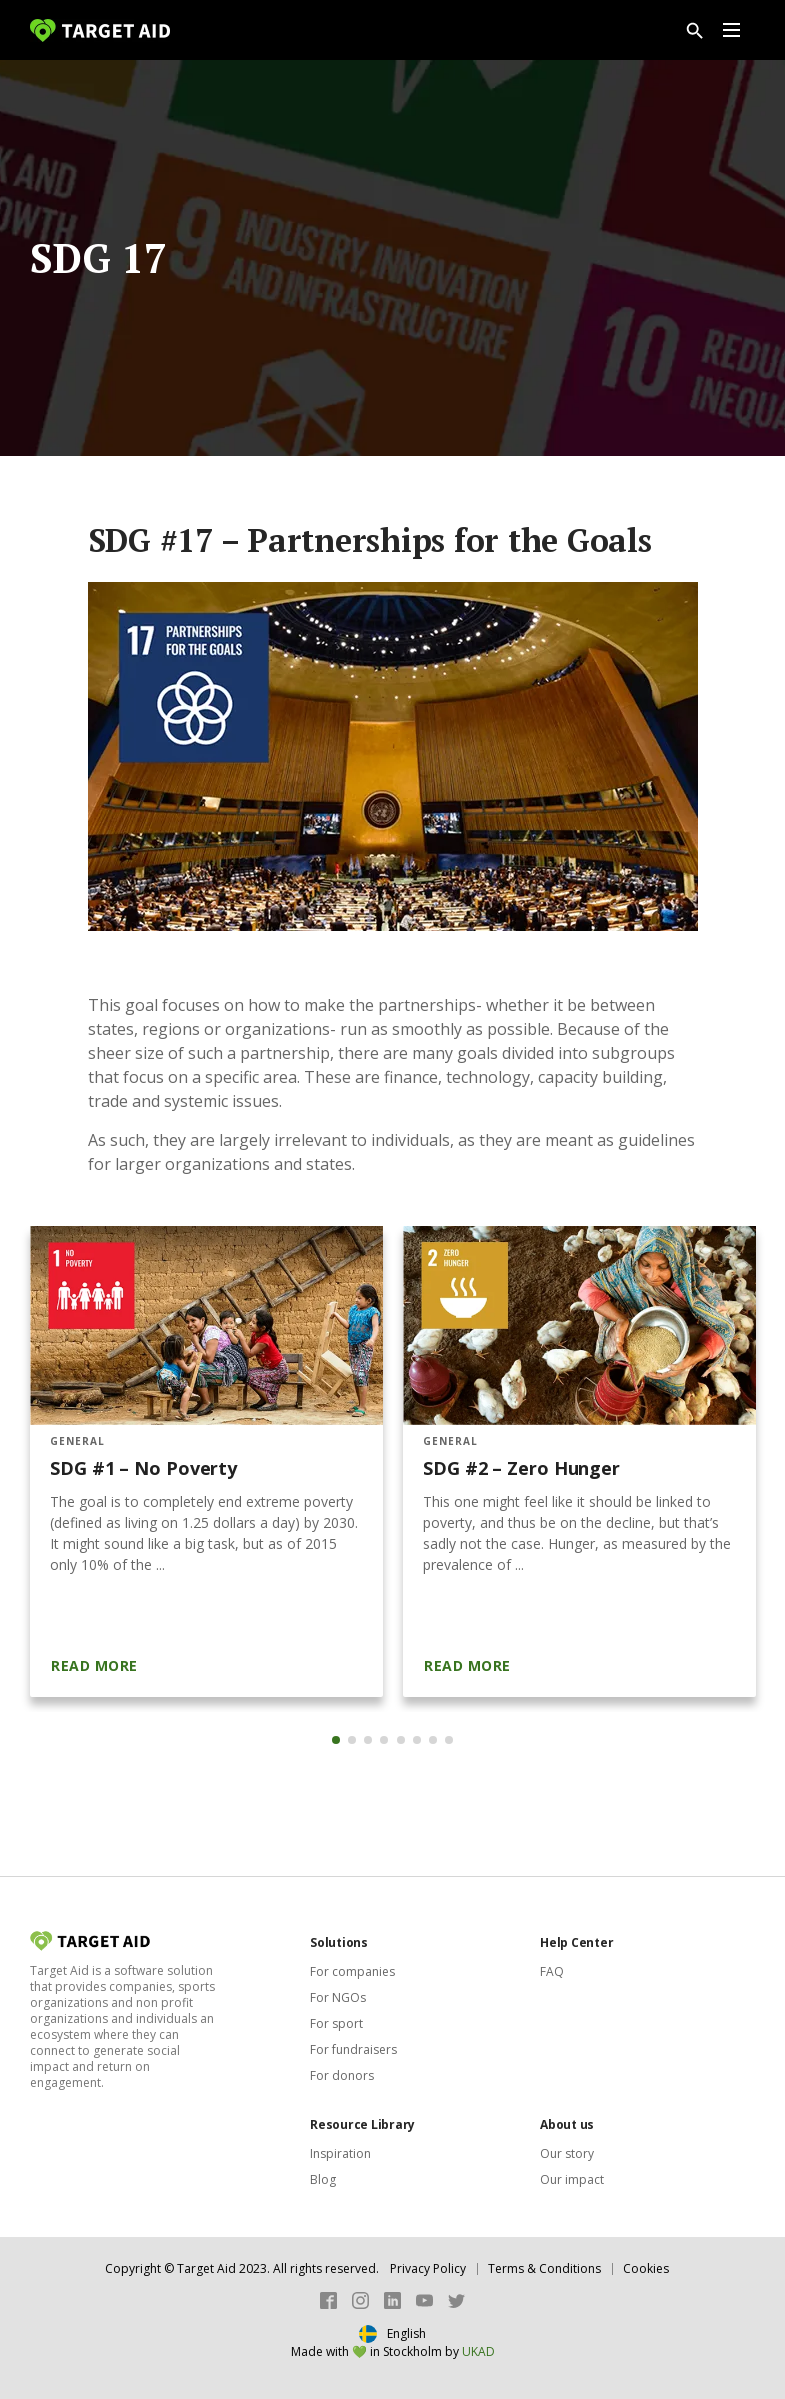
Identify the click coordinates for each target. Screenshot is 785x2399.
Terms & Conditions (544, 2268)
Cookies (646, 2268)
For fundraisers (353, 2049)
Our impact (572, 2179)
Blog (323, 2179)
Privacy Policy (428, 2268)
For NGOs (338, 1997)
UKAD (478, 2351)
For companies (352, 1971)
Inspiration (340, 2153)
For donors (342, 2075)
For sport (336, 2023)
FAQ (552, 1971)
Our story (567, 2153)
